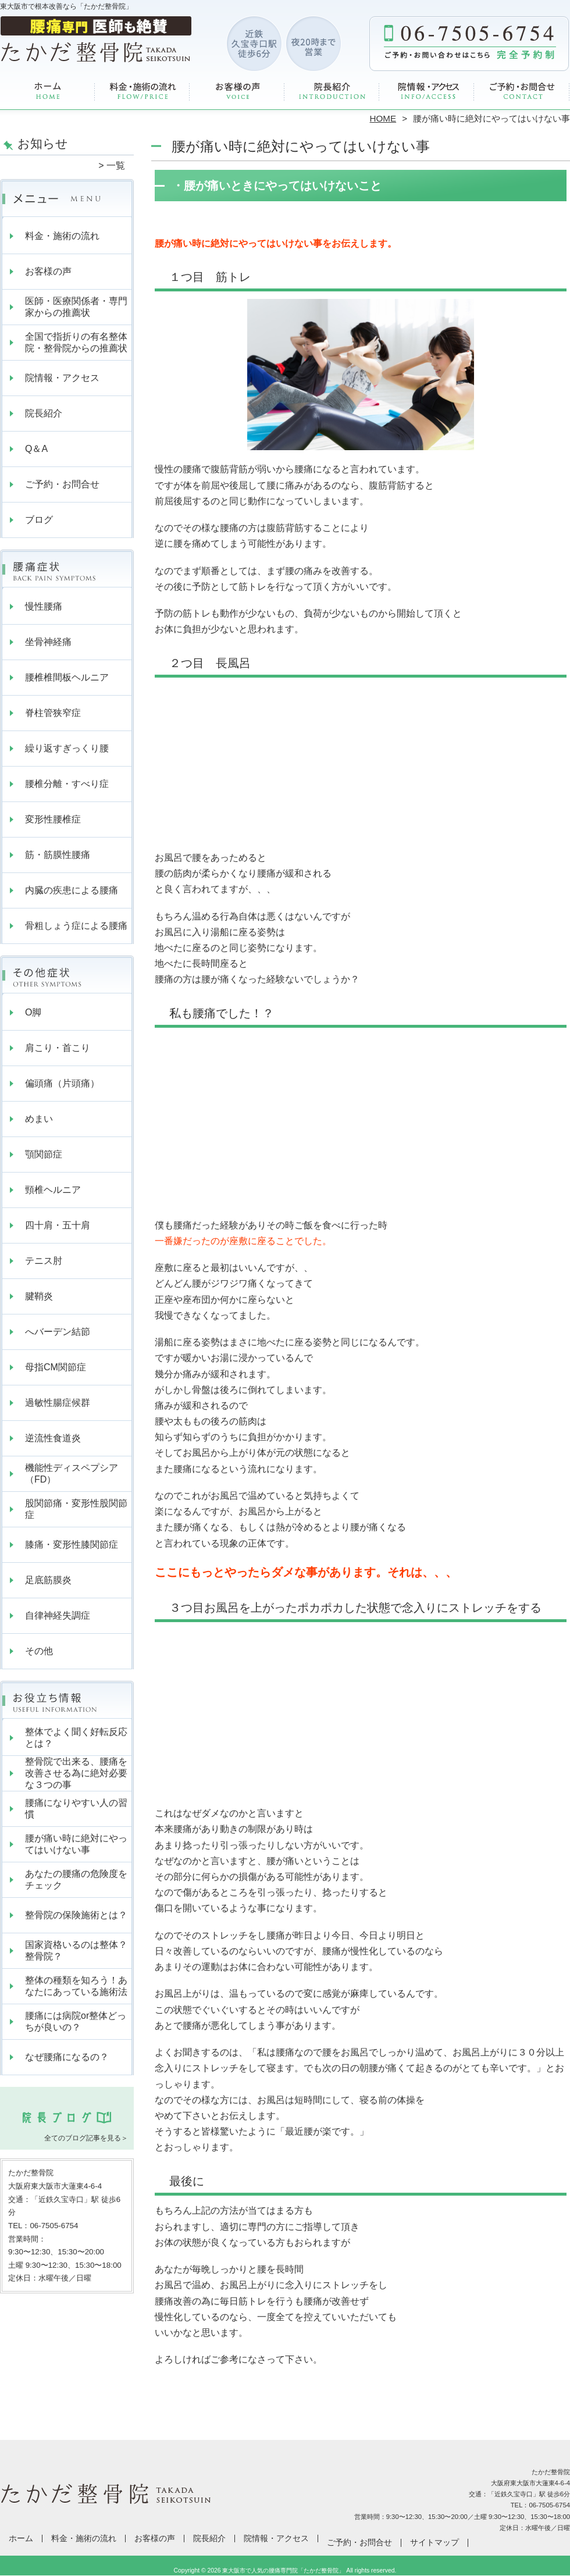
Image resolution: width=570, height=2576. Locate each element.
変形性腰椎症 (53, 819)
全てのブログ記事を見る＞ (86, 2138)
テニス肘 (43, 1261)
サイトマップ (434, 2542)
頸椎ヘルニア (53, 1190)
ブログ (39, 520)
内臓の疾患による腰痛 (71, 890)
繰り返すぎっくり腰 (67, 748)
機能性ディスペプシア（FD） (71, 1473)
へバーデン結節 (57, 1332)
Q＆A (36, 449)
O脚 (33, 1012)
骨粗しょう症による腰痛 (76, 926)
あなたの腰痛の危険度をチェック (76, 1879)
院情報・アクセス (427, 91)
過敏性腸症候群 (57, 1403)
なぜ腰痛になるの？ (67, 2057)
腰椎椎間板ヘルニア (67, 677)
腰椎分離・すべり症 (67, 784)
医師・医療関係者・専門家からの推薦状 (76, 307)
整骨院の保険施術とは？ (76, 1915)
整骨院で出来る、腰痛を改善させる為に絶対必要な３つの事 (76, 1773)
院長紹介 (332, 91)
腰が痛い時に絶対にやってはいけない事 (76, 1844)
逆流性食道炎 (53, 1438)
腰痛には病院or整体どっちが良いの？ (75, 2021)
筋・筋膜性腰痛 (57, 855)
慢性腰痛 (43, 606)
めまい (39, 1119)
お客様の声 (237, 91)
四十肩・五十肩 (57, 1225)
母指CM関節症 (55, 1367)
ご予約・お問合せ (522, 91)
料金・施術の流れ (142, 91)
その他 (39, 1651)
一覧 (115, 165)
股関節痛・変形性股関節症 (76, 1509)
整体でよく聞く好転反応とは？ (76, 1737)
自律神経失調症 (57, 1615)
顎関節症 (43, 1154)
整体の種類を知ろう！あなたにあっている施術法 (76, 1986)
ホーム (47, 91)
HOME (383, 118)
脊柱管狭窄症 (53, 713)
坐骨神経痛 (48, 642)
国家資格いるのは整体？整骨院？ (76, 1950)
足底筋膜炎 (48, 1580)
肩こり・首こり (57, 1048)
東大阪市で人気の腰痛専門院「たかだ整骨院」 (283, 2570)
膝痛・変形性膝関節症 (71, 1544)
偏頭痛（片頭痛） (62, 1083)
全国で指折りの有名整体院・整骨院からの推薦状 (76, 342)
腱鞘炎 (39, 1296)
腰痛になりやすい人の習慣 (76, 1808)
